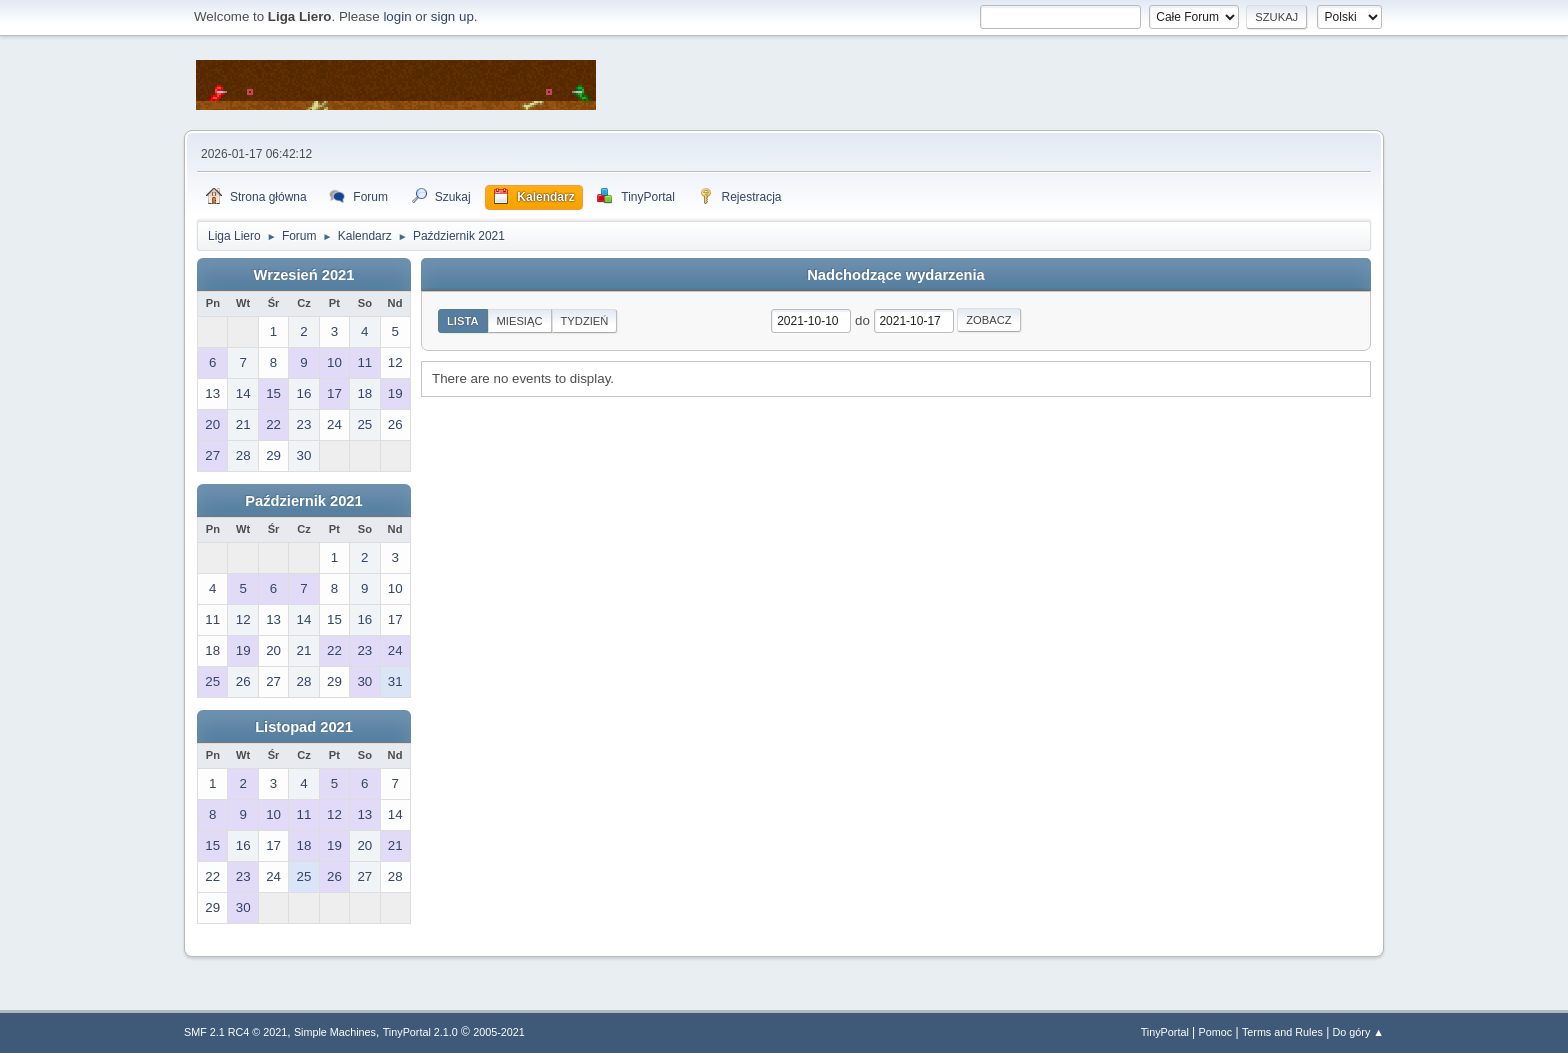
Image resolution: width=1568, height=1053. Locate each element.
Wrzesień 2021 (304, 275)
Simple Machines (335, 1032)
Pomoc (1216, 1032)
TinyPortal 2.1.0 (420, 1032)
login (397, 16)
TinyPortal (1165, 1032)
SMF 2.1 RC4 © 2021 (235, 1032)
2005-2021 (499, 1032)
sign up (452, 16)
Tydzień (585, 321)
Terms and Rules (1282, 1032)
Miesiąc (520, 321)
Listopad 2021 (304, 727)
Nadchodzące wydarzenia (896, 275)
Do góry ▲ (1358, 1032)
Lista (463, 321)
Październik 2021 (303, 501)
